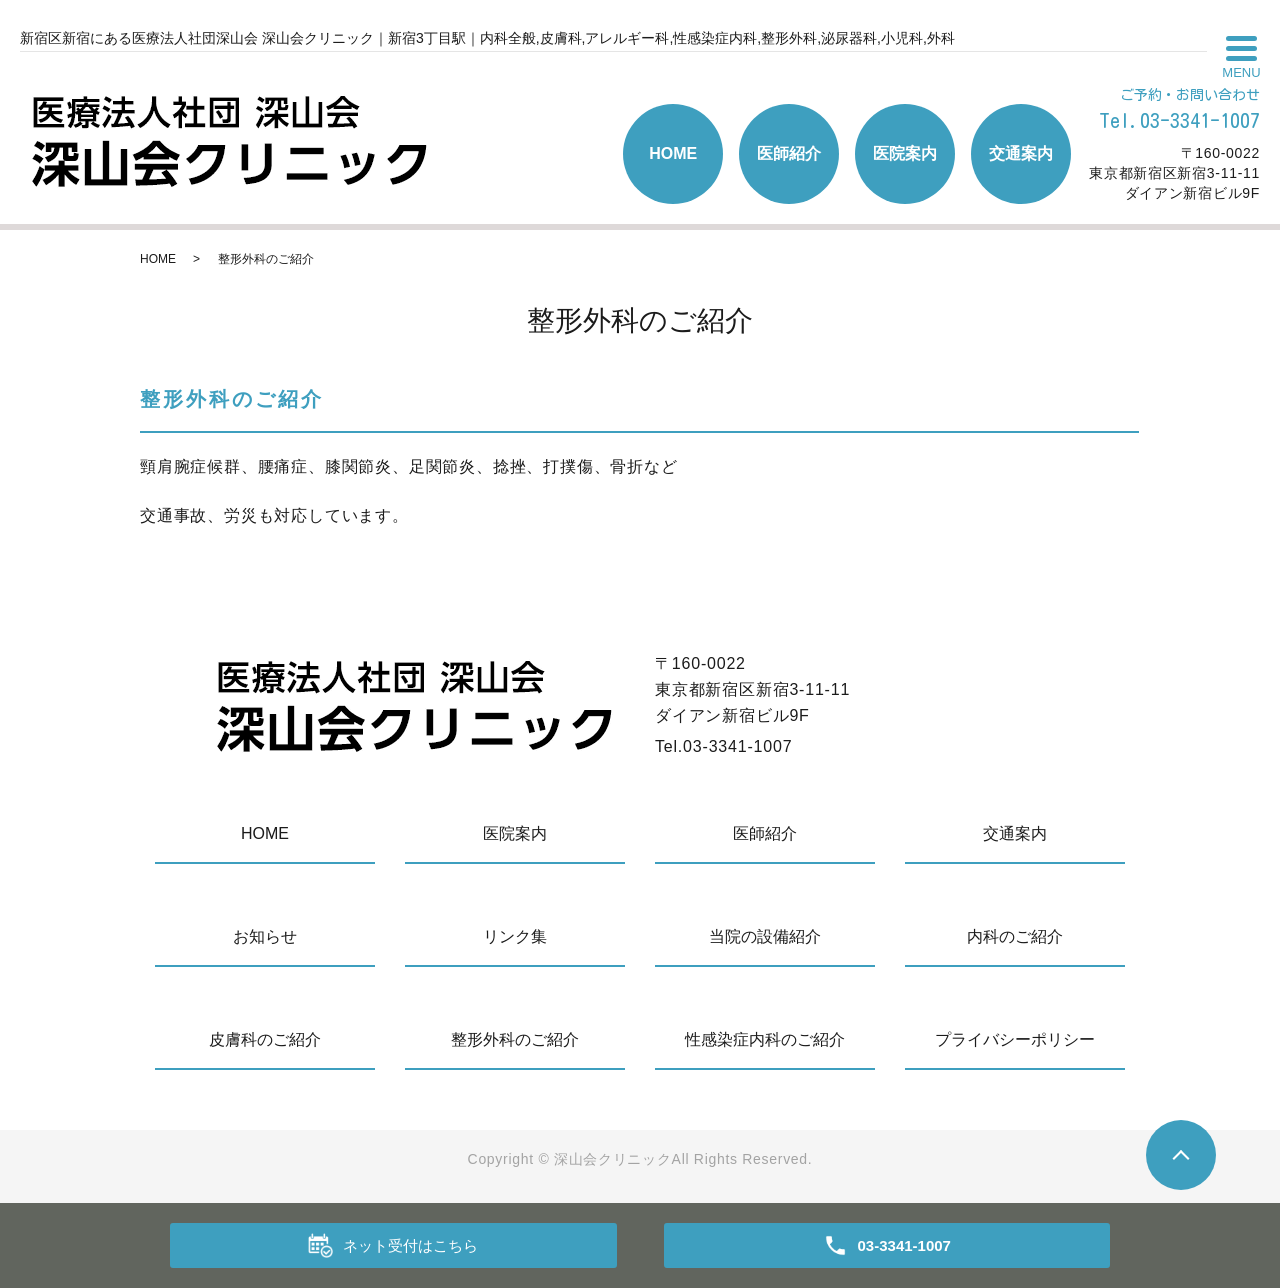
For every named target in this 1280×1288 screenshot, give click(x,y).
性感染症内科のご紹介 (765, 1039)
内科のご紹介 (1015, 936)
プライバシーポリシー (1015, 1039)
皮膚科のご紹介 (265, 1039)
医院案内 (905, 153)
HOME (673, 153)
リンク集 (515, 936)
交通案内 (1021, 153)
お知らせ (265, 936)
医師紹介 (789, 153)
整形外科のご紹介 (515, 1039)
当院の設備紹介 (765, 936)
